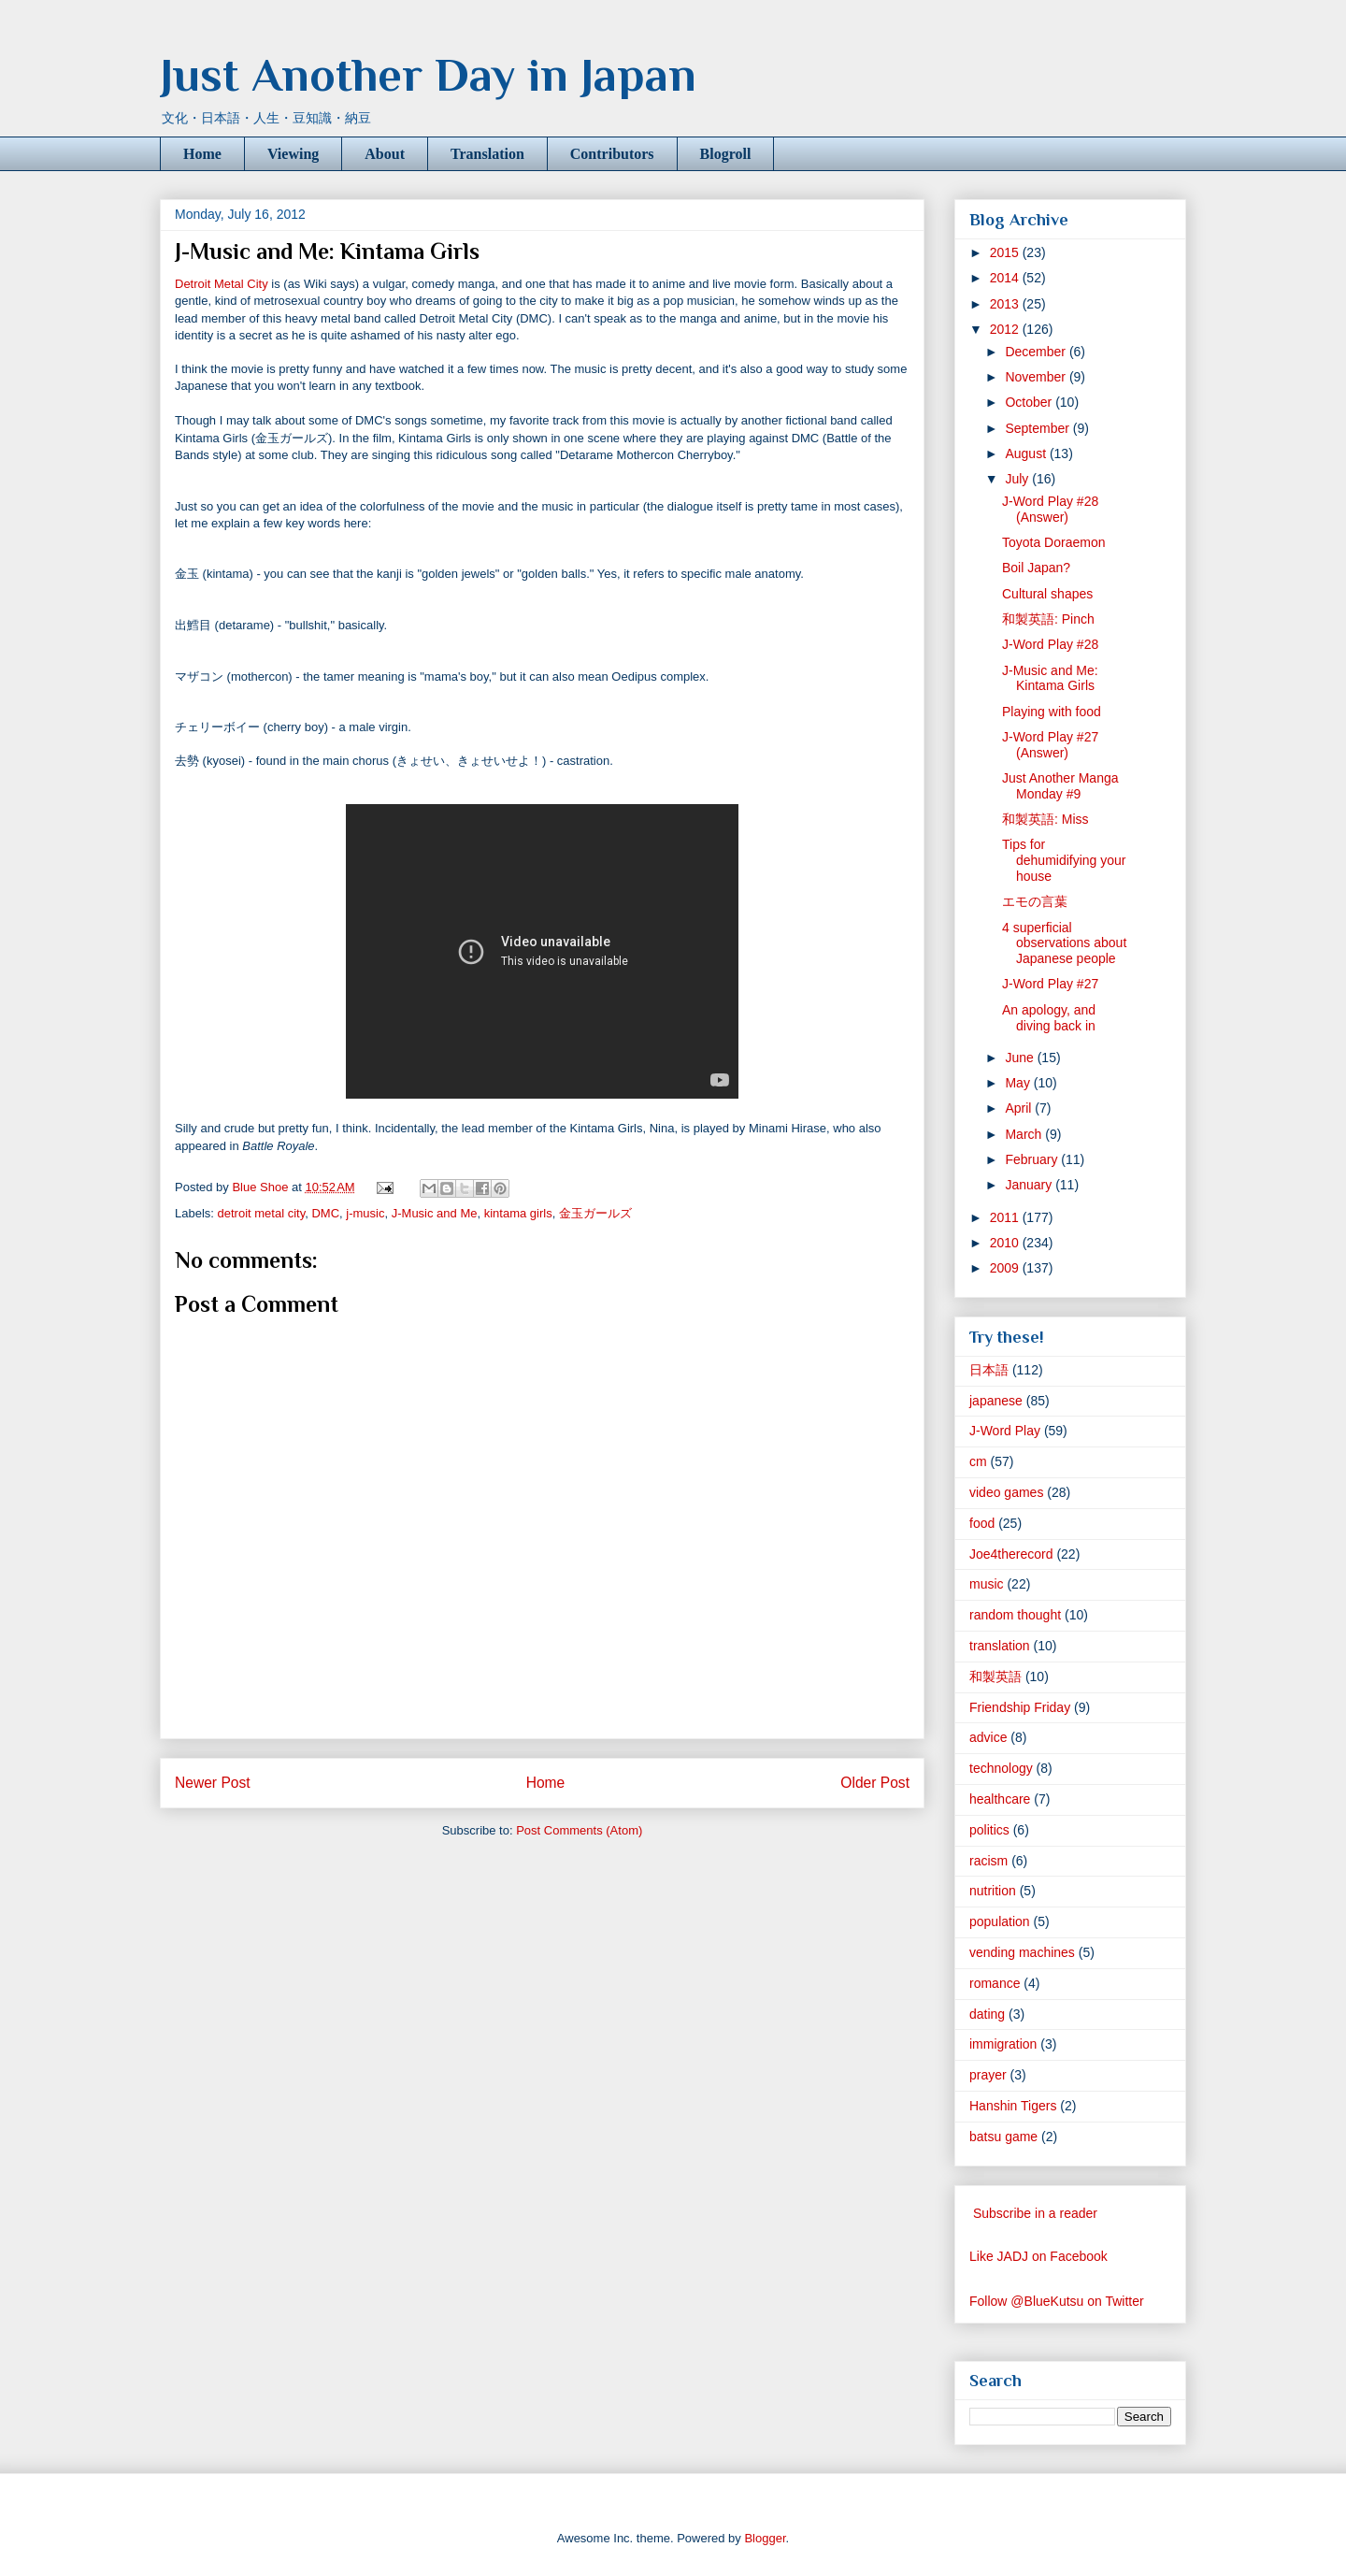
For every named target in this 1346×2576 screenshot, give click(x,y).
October (1030, 402)
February (1033, 1159)
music (986, 1583)
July (1018, 478)
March (1025, 1134)
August (1027, 453)
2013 (1006, 303)
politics (989, 1829)
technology (1001, 1768)
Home (202, 154)
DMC (325, 1213)
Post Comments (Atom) (579, 1830)
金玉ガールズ (595, 1213)
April (1020, 1108)
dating (987, 2014)
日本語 (989, 1369)
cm (978, 1461)
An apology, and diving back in (1048, 1017)
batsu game (1003, 2136)
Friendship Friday (1019, 1707)
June (1021, 1057)
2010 (1006, 1242)
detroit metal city (262, 1213)
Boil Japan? (1036, 567)
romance (994, 1983)
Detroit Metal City (221, 284)
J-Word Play (1004, 1430)
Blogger (764, 2538)
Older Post (874, 1783)
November (1036, 376)
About (385, 154)
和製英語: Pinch (1048, 619)
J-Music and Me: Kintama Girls (1050, 678)
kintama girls (518, 1213)
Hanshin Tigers (1012, 2105)
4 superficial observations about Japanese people (1064, 943)
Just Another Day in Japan (428, 75)
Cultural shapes (1047, 593)
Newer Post (213, 1783)
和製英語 (995, 1676)
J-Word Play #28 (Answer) (1050, 509)
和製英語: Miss (1045, 819)
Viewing (293, 154)
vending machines (1022, 1952)
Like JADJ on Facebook (1038, 2256)
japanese (996, 1400)
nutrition (992, 1890)
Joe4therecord (1011, 1554)
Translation (487, 154)
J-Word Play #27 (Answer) (1050, 744)
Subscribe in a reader (1035, 2213)
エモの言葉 (1034, 901)
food (982, 1523)
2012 (1006, 329)
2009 (1006, 1267)
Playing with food (1051, 711)
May (1019, 1082)
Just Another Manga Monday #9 (1060, 785)
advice (988, 1737)
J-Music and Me (435, 1213)
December (1036, 351)
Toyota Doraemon (1054, 542)
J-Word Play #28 (1050, 644)
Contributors (612, 154)
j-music (365, 1213)
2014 (1006, 277)
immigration (1003, 2043)
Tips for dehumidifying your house (1064, 860)
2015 (1006, 252)
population (999, 1921)
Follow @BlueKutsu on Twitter (1056, 2301)
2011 (1006, 1217)
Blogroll (726, 154)
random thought (1015, 1614)
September (1038, 428)
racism (988, 1860)
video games (1006, 1492)
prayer (988, 2074)
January (1030, 1184)
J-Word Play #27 (1050, 983)
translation (999, 1645)
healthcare (999, 1799)
